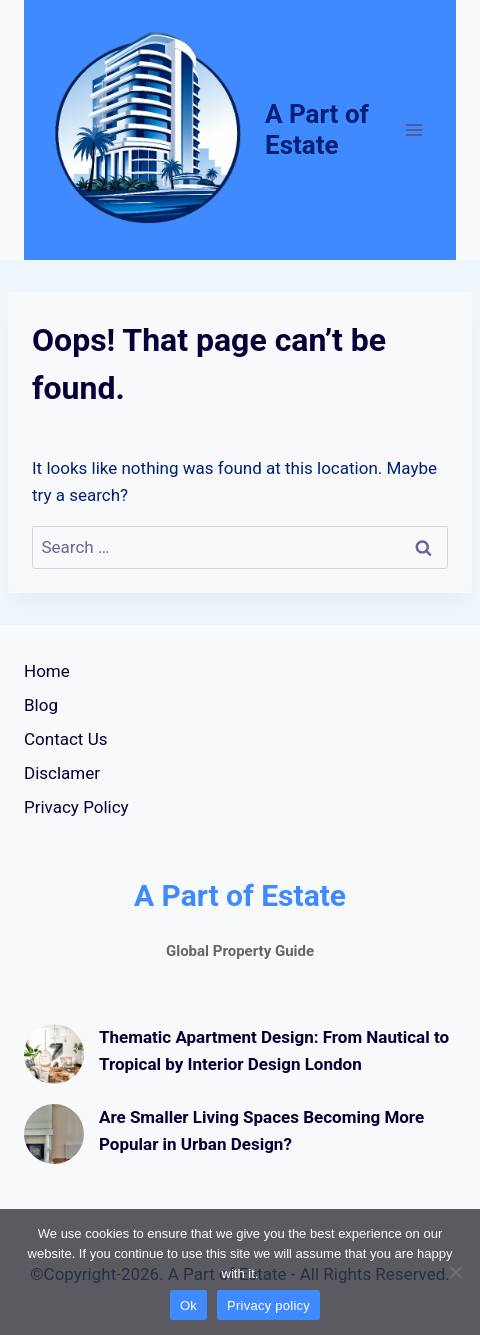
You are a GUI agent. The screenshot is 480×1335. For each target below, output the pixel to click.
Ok (188, 1305)
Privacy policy (268, 1305)
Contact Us (65, 739)
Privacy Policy (76, 807)
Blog (41, 705)
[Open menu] (413, 129)
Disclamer (62, 773)
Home (47, 671)
